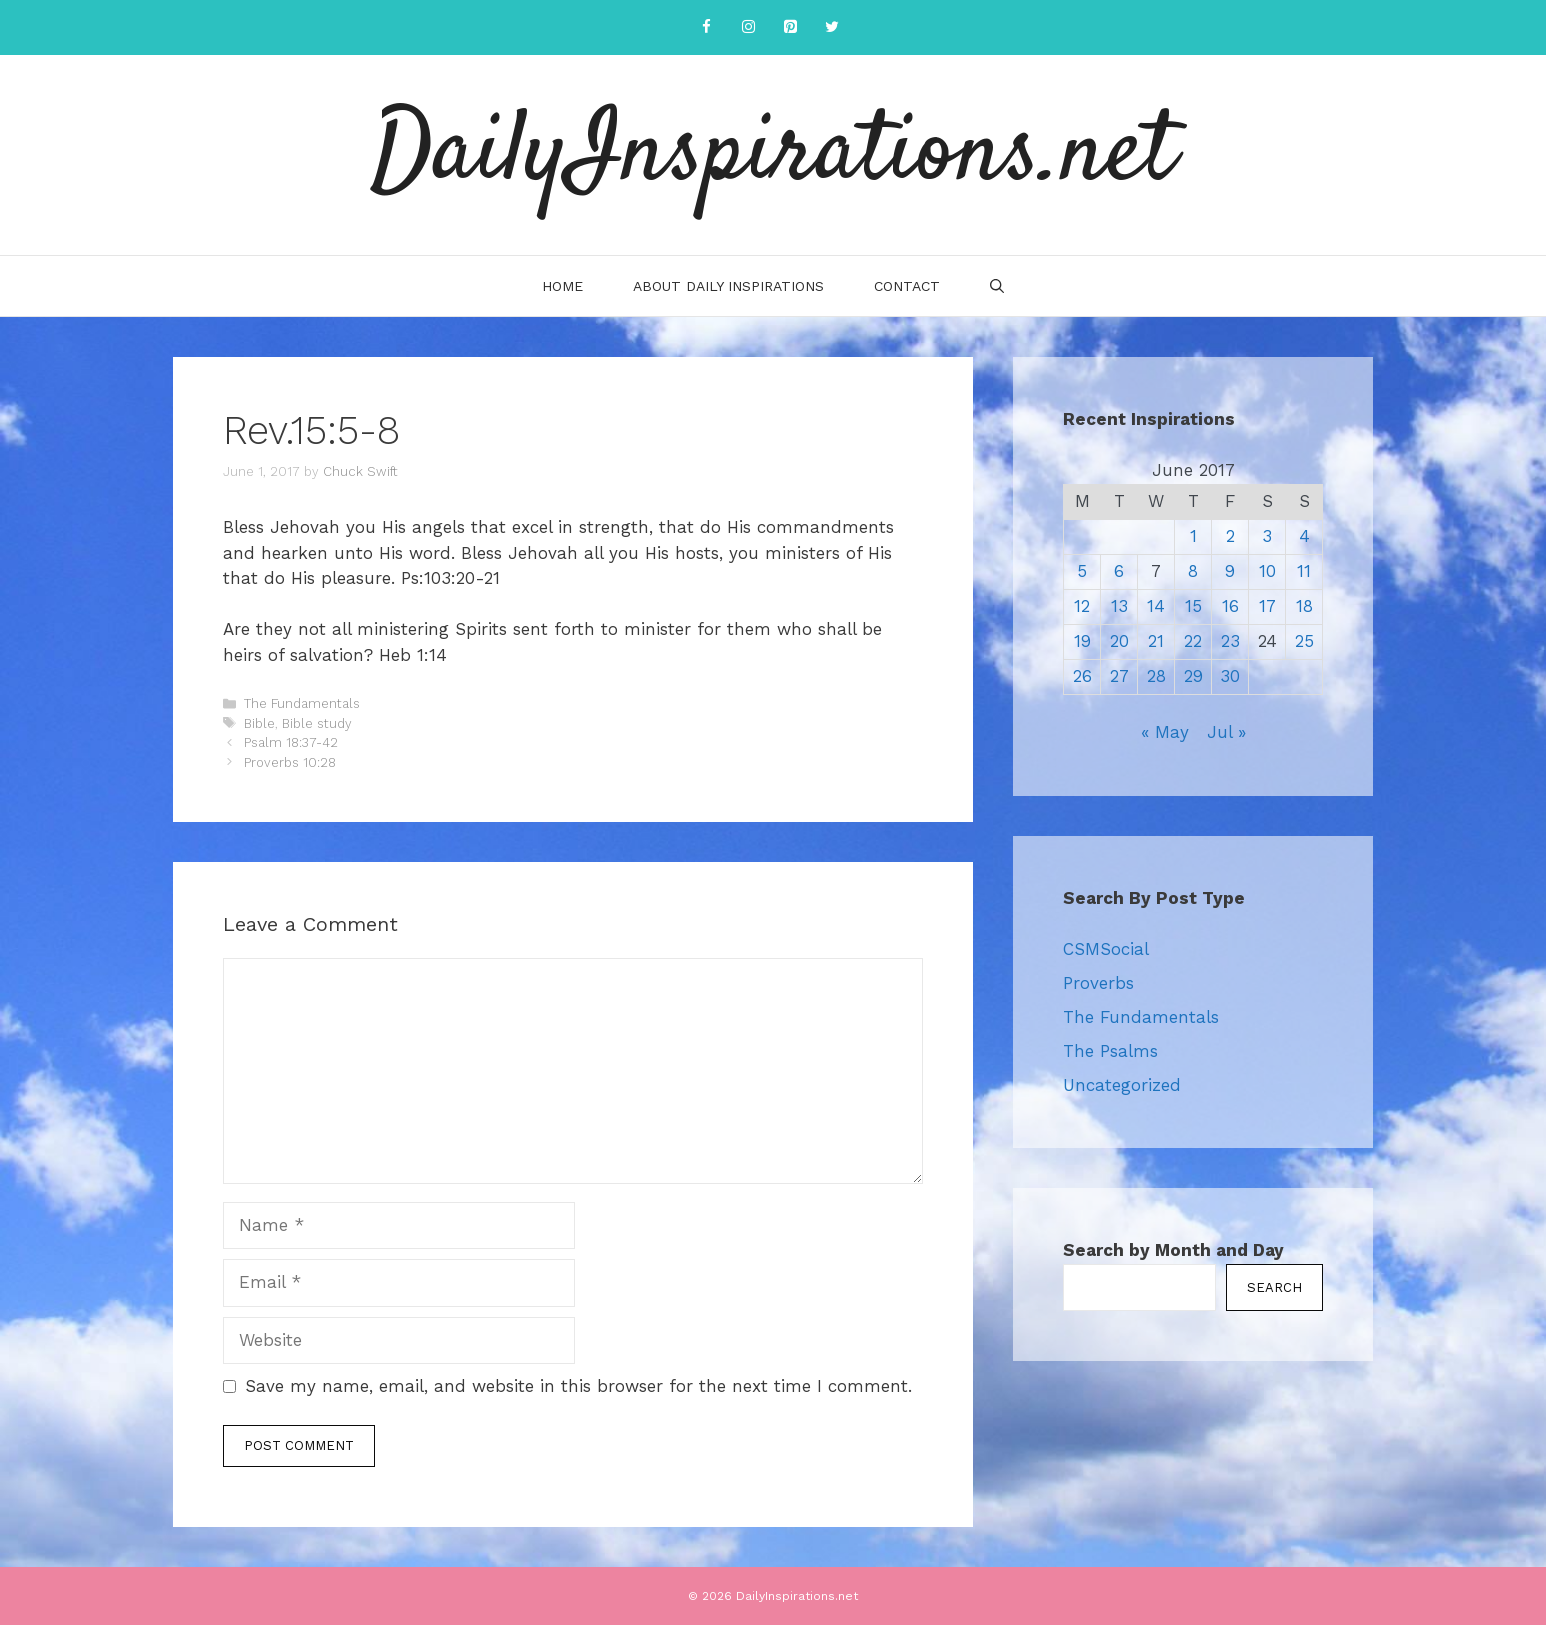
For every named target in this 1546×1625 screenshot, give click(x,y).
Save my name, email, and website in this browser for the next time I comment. (578, 1386)
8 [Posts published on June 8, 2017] (1193, 571)
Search (1274, 1287)
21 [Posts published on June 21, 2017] (1156, 641)
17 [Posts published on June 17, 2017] (1267, 606)
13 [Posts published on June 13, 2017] (1119, 606)
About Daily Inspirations (728, 286)
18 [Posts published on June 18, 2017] (1304, 606)
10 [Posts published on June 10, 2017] (1267, 571)
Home (562, 286)
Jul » (1226, 732)
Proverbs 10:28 (290, 762)
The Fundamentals (302, 703)
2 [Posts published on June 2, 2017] (1230, 536)
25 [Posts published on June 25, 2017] (1304, 641)
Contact (907, 286)
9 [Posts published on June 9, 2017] (1230, 571)
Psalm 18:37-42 (291, 742)
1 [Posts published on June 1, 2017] (1193, 536)
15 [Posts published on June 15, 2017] (1193, 606)
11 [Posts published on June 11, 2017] (1304, 571)
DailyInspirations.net (773, 155)
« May (1165, 732)
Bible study (317, 723)
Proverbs (1098, 983)
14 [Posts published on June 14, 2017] (1156, 606)
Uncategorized (1122, 1085)
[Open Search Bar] (997, 286)
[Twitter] (832, 27)
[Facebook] (706, 27)
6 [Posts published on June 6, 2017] (1119, 571)
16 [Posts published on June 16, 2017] (1230, 606)
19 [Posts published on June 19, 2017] (1082, 641)
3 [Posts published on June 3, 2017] (1267, 536)
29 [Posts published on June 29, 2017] (1193, 676)
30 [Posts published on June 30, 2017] (1230, 676)
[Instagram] (748, 27)
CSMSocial (1106, 949)
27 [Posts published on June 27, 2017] (1119, 676)
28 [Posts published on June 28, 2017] (1156, 676)
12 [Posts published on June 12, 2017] (1082, 606)
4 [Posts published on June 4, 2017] (1304, 536)
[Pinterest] (790, 27)
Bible (259, 723)
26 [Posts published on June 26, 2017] (1082, 676)
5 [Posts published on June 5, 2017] (1082, 571)
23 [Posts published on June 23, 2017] (1230, 641)
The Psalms (1110, 1051)
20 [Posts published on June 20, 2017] (1119, 641)
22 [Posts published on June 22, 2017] (1193, 641)
